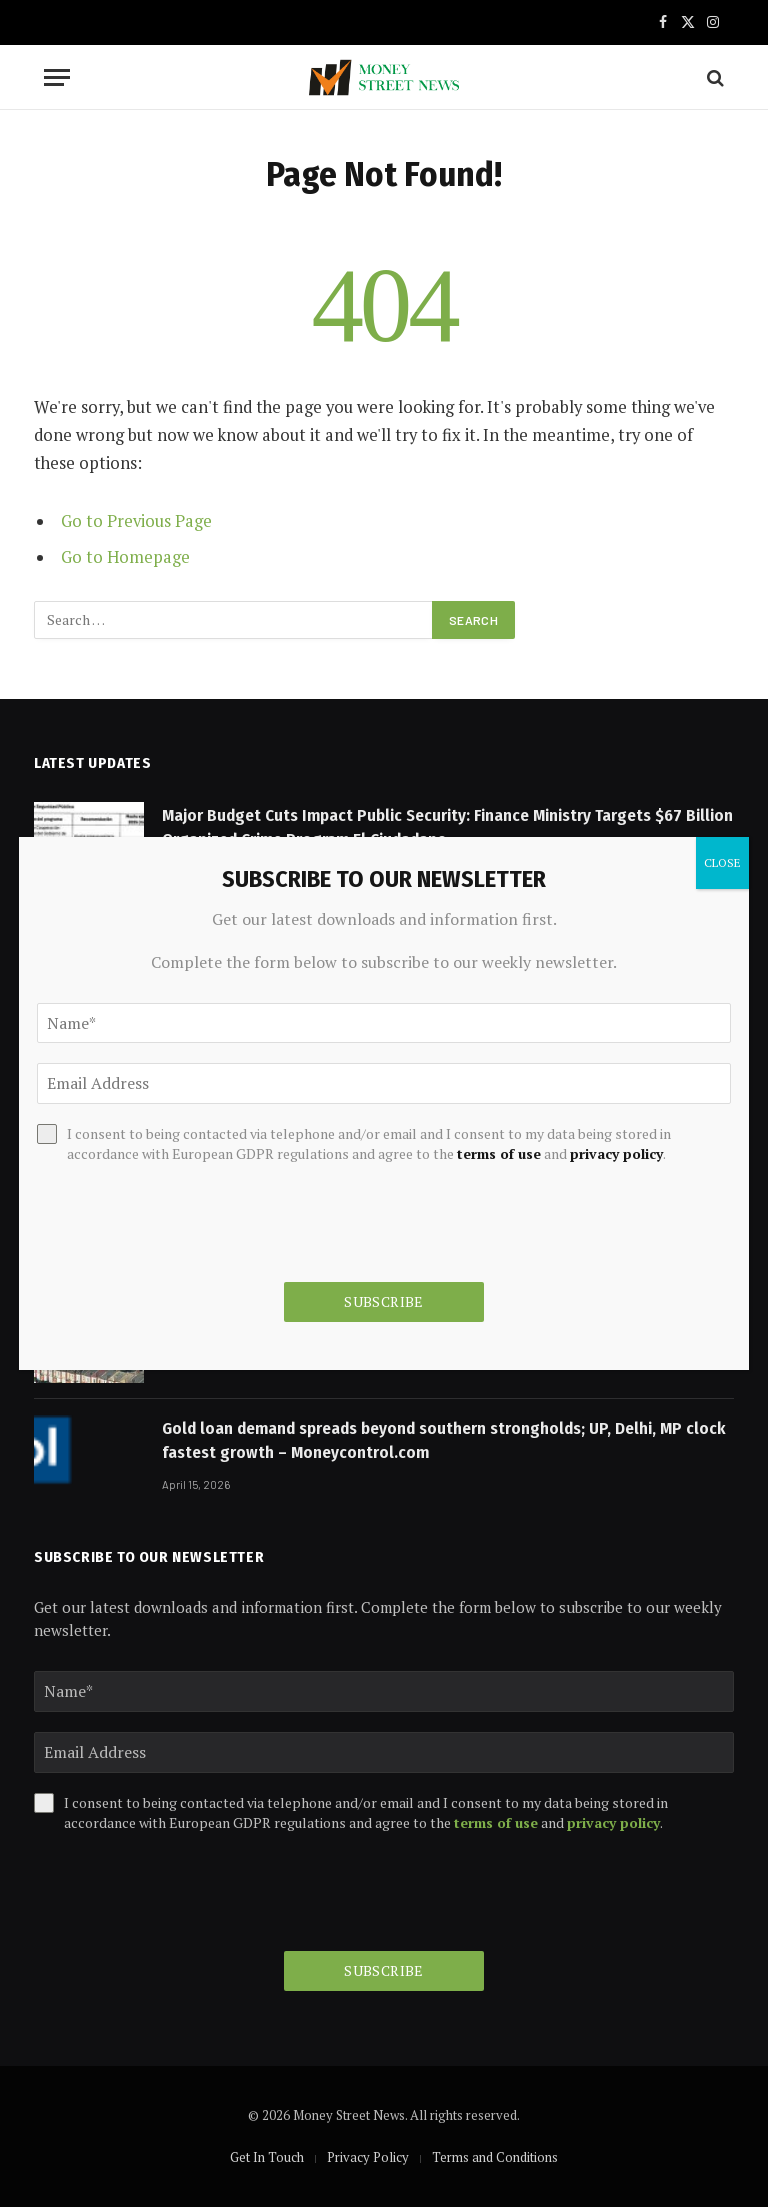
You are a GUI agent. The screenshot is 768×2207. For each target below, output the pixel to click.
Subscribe (384, 1970)
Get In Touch (267, 2157)
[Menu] (57, 77)
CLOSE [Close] (722, 862)
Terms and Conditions (495, 2157)
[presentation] (186, 1892)
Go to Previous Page (136, 521)
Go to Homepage (125, 557)
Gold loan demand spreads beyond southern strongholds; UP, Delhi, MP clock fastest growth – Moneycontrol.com (444, 1440)
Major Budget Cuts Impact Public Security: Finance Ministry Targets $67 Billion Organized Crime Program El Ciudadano (447, 827)
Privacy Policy (368, 2157)
